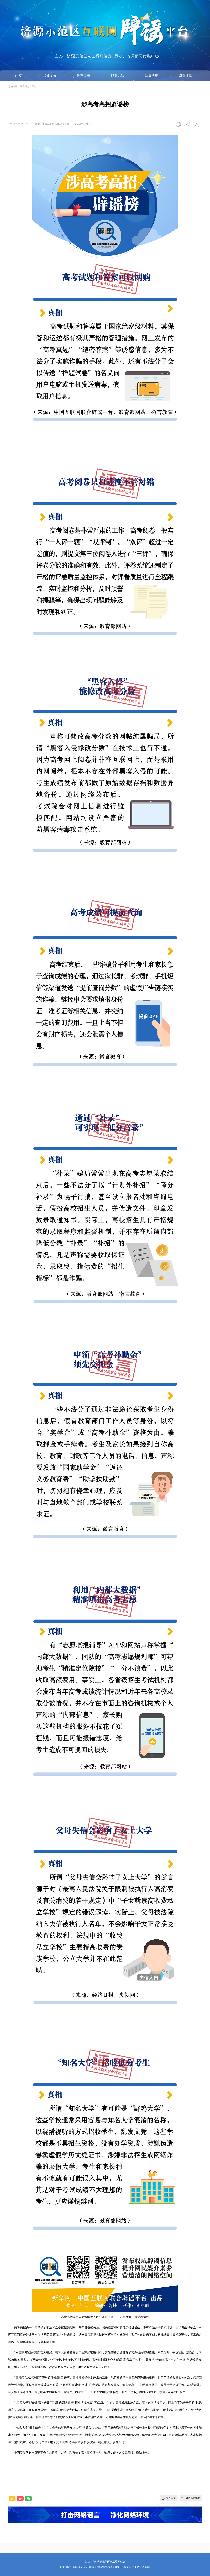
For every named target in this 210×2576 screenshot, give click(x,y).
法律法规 (151, 75)
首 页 (18, 75)
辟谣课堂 (185, 75)
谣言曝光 (83, 75)
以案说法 (117, 75)
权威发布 (49, 75)
